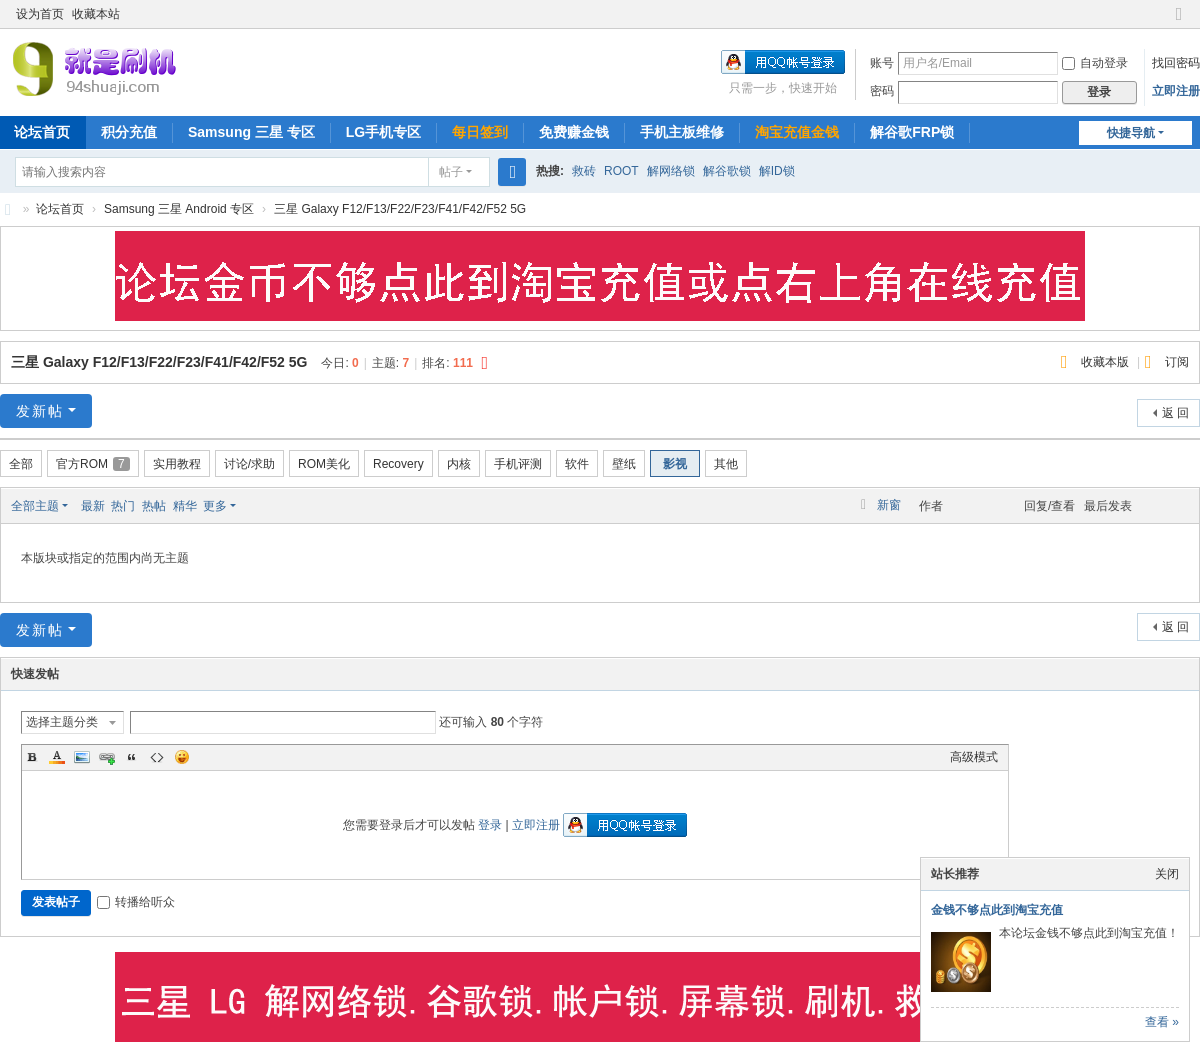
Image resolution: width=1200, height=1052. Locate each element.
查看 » (1162, 1022)
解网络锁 (671, 171)
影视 (675, 464)
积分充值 (129, 132)
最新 (93, 506)
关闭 (1167, 874)
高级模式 (974, 757)
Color (57, 757)
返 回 (1175, 413)
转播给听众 (136, 902)
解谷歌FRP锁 (912, 132)
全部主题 (35, 506)
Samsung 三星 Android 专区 (179, 209)
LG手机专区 (383, 132)
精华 (185, 506)
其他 (726, 464)
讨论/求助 (249, 464)
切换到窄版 (1179, 22)
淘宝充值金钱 (797, 132)
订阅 (1177, 362)
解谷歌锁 (727, 171)
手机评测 (518, 464)
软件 (577, 464)
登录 (490, 825)
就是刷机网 (8, 209)
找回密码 (1176, 63)
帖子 (451, 172)
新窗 (889, 505)
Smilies (182, 757)
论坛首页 (60, 209)
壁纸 (624, 464)
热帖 (154, 506)
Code (157, 757)
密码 (882, 91)
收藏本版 (1106, 362)
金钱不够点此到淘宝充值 (997, 910)
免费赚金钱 (574, 132)
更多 (215, 506)
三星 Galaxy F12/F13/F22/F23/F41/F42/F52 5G (400, 209)
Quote (132, 757)
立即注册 (1176, 91)
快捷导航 (1131, 133)
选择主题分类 (62, 722)
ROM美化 (324, 464)
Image (82, 757)
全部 (21, 464)
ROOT (621, 171)
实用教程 (177, 464)
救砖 (584, 171)
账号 (882, 63)
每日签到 (480, 132)
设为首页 (40, 14)
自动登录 (1095, 63)
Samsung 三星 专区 (251, 132)
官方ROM (93, 464)
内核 (459, 464)
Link (107, 757)
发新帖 (40, 411)
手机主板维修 (682, 132)
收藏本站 (96, 14)
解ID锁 (777, 171)
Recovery (398, 464)
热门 (123, 506)
